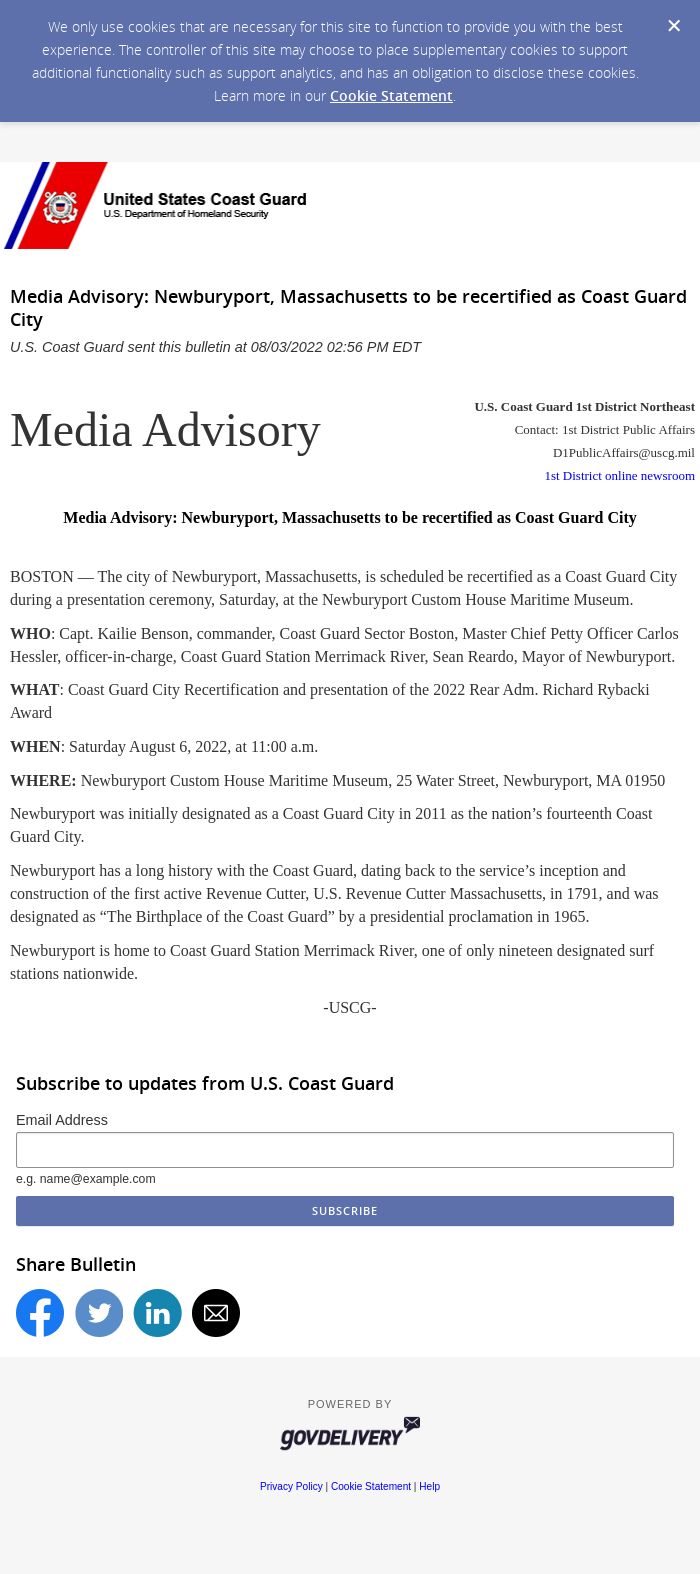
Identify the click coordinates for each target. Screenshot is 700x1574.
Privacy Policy (291, 1486)
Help (429, 1486)
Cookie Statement (391, 95)
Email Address (62, 1120)
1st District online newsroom (619, 475)
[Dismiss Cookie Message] (674, 26)
